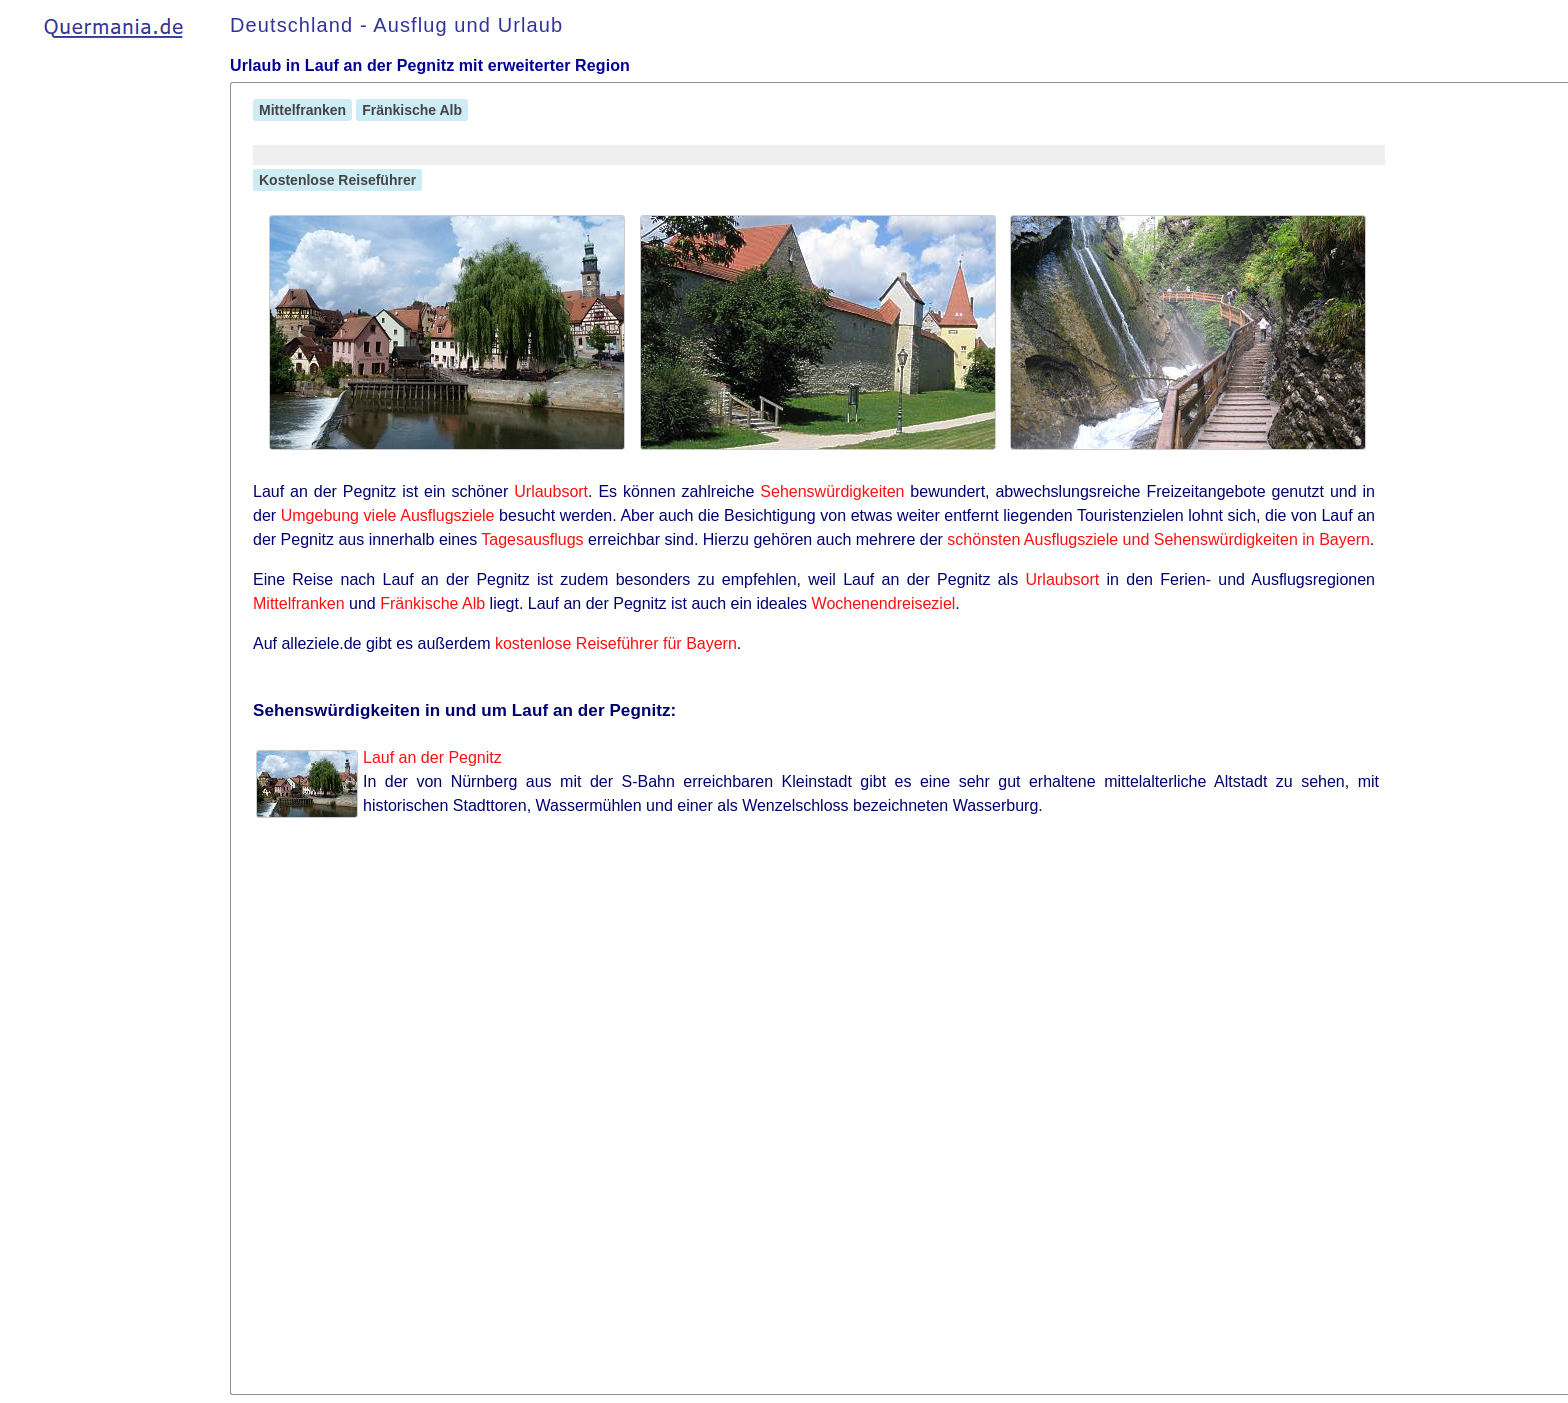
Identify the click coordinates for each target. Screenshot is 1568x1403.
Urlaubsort (551, 491)
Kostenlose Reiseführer (337, 180)
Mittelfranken (302, 110)
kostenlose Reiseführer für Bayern (616, 643)
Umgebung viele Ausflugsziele (388, 515)
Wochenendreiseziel (884, 603)
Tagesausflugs (532, 539)
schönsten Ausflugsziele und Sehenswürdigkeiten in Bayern (1158, 539)
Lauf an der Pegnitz (432, 757)
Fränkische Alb (412, 110)
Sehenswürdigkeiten (832, 491)
